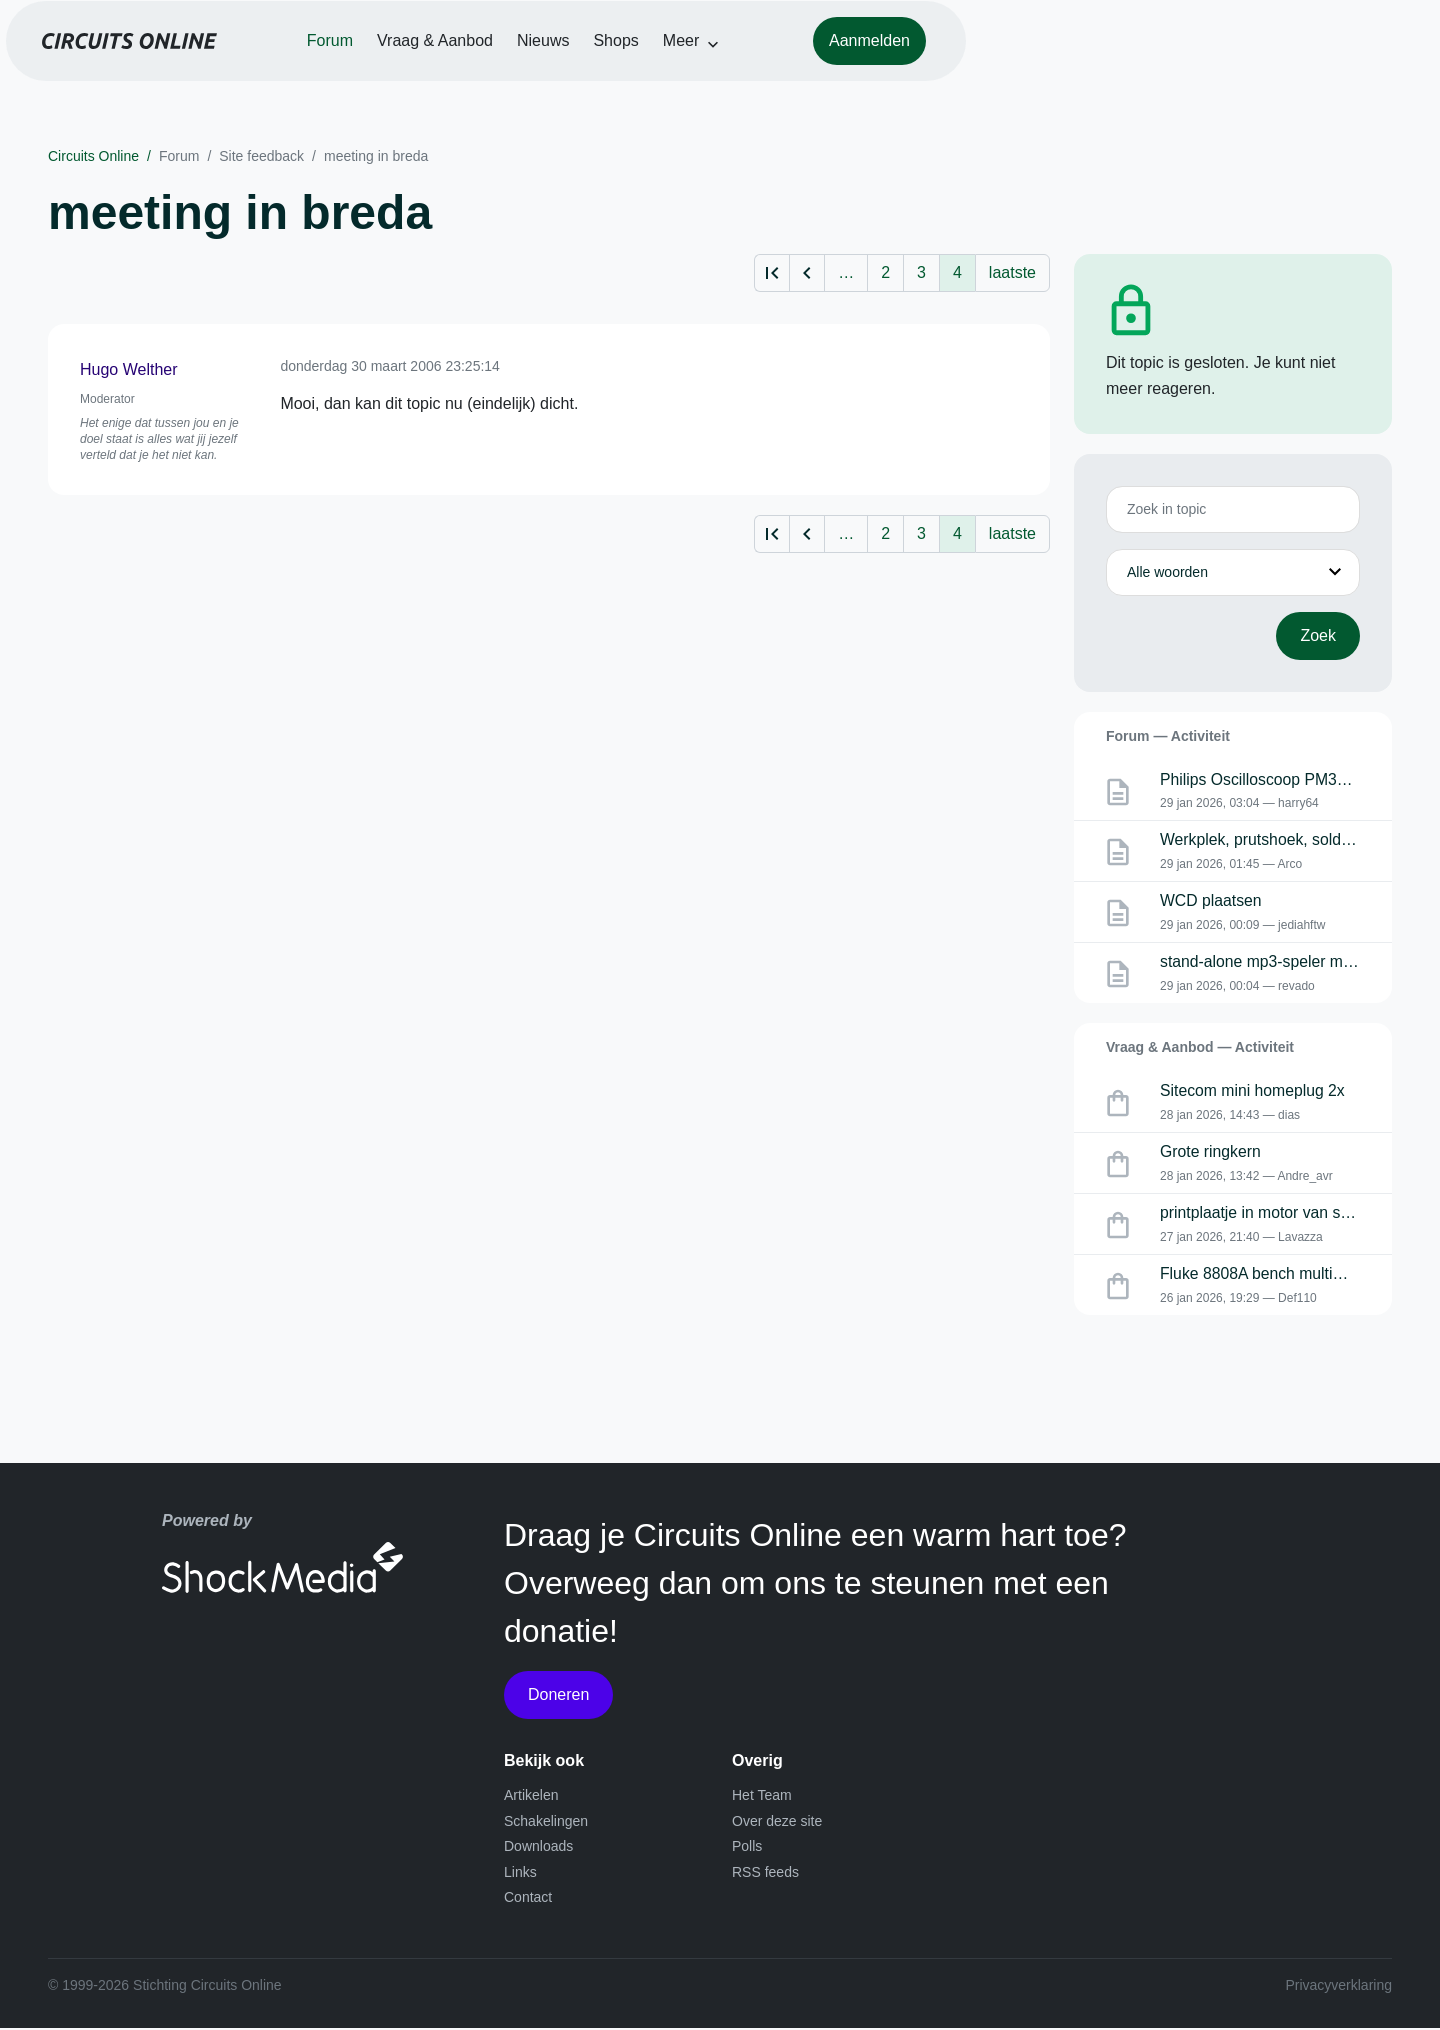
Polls (747, 1848)
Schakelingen (546, 1823)
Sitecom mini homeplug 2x (1254, 1092)
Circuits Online (93, 156)
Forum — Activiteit (1168, 736)
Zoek (1318, 635)
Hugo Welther (129, 369)
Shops (849, 71)
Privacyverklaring (1338, 1987)
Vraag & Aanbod (669, 71)
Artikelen (531, 1797)
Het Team (762, 1797)
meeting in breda (376, 156)
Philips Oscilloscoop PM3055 (1263, 780)
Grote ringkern (1211, 1154)
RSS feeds (765, 1874)
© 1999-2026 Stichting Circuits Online (165, 1987)
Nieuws (777, 71)
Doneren (558, 1696)
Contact (528, 1900)
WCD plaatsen (1211, 902)
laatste (1012, 272)
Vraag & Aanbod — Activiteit (1200, 1048)
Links (520, 1874)
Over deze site (777, 1823)
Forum (564, 71)
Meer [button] (915, 71)
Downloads (538, 1848)
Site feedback (261, 156)
